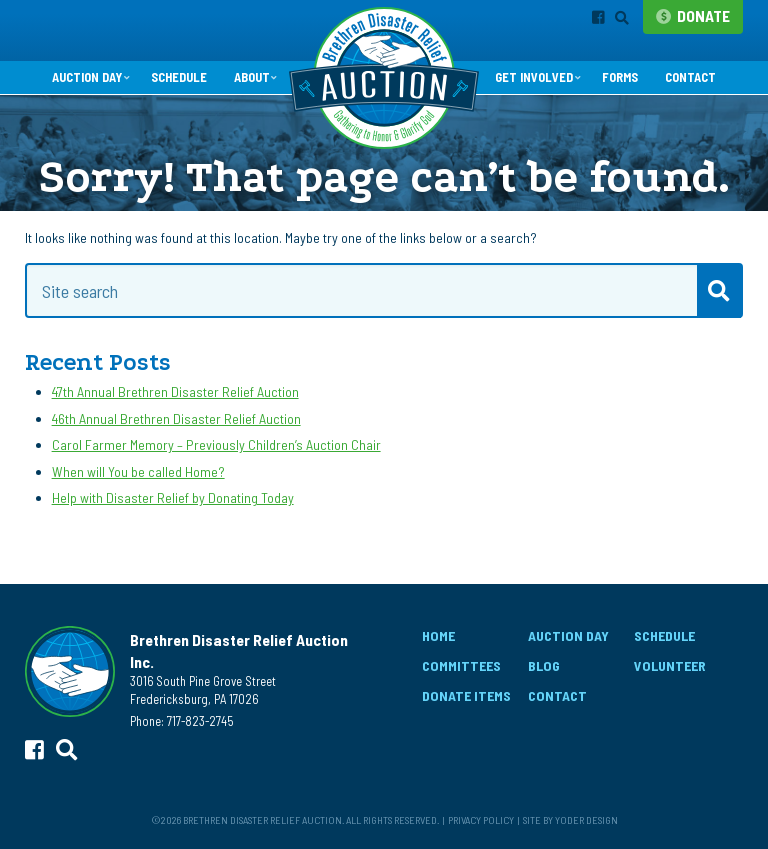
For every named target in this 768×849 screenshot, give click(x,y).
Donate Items (466, 695)
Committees (461, 665)
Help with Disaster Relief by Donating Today (173, 497)
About (252, 77)
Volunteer (670, 665)
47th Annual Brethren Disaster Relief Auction (175, 391)
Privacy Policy (481, 819)
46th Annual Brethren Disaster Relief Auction (176, 418)
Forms (620, 77)
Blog (544, 665)
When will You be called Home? (138, 471)
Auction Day (87, 77)
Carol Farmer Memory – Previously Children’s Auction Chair (216, 444)
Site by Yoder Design (570, 819)
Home (438, 635)
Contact (690, 77)
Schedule (179, 77)
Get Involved (534, 77)
